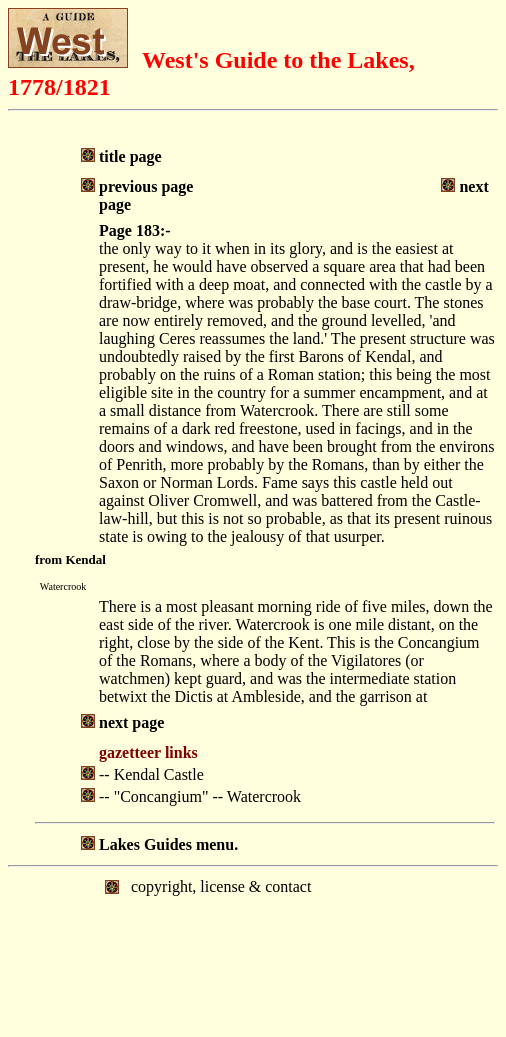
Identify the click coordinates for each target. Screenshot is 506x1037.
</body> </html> (253, 950)
